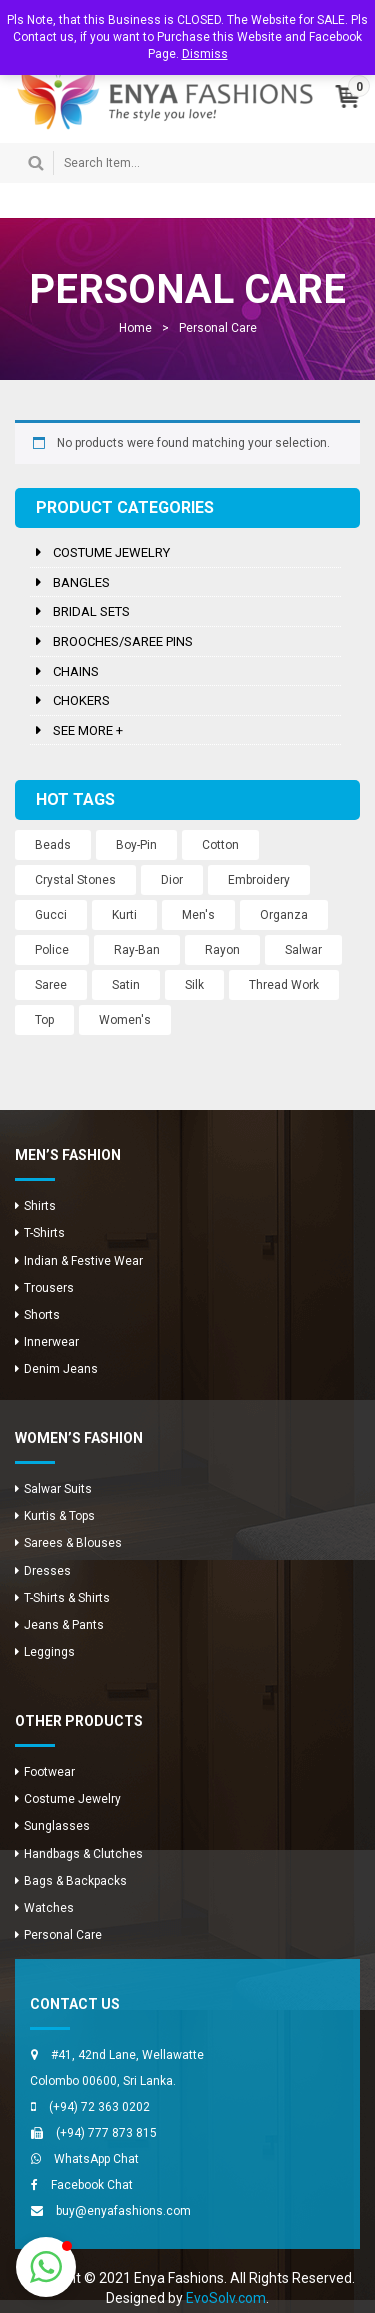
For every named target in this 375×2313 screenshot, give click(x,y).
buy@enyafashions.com (123, 2211)
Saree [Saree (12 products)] (51, 985)
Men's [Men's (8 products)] (198, 915)
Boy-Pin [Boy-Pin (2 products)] (136, 845)
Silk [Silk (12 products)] (194, 985)
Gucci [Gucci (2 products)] (51, 915)
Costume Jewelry (111, 552)
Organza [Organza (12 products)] (284, 915)
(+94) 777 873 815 (106, 2133)
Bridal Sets (91, 611)
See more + (88, 730)
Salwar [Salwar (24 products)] (303, 950)
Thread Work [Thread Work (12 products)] (284, 985)
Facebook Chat (92, 2185)
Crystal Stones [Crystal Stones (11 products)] (75, 880)
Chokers (81, 700)
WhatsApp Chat (96, 2159)
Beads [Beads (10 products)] (53, 845)
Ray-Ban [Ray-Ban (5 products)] (137, 950)
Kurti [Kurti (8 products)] (124, 915)
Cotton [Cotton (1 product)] (220, 845)
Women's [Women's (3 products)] (125, 1020)
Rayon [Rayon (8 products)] (222, 950)
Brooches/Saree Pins (123, 641)
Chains (76, 671)
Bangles (81, 582)
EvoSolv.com (226, 2298)
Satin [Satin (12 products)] (126, 985)
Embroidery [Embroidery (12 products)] (259, 880)
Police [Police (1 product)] (52, 950)
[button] (46, 2267)
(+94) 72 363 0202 (99, 2107)
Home (135, 328)
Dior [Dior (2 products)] (172, 880)
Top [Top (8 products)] (44, 1020)
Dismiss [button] (205, 54)
